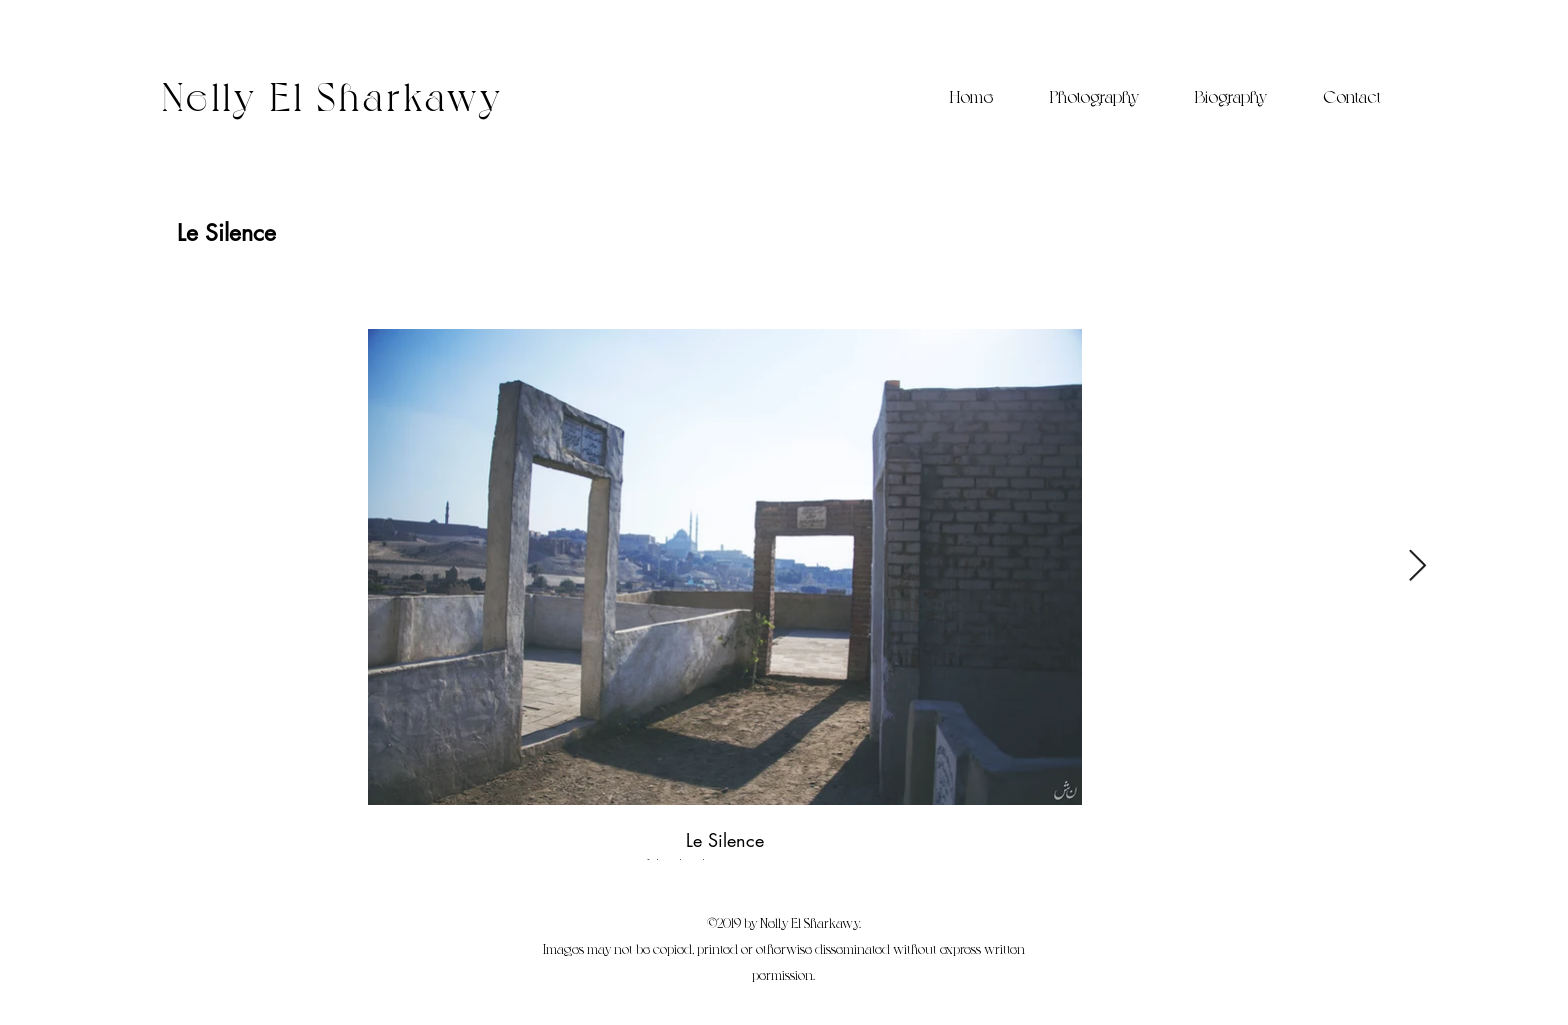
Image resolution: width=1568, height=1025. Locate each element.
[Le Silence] (226, 233)
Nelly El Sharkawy (333, 94)
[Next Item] (1417, 567)
